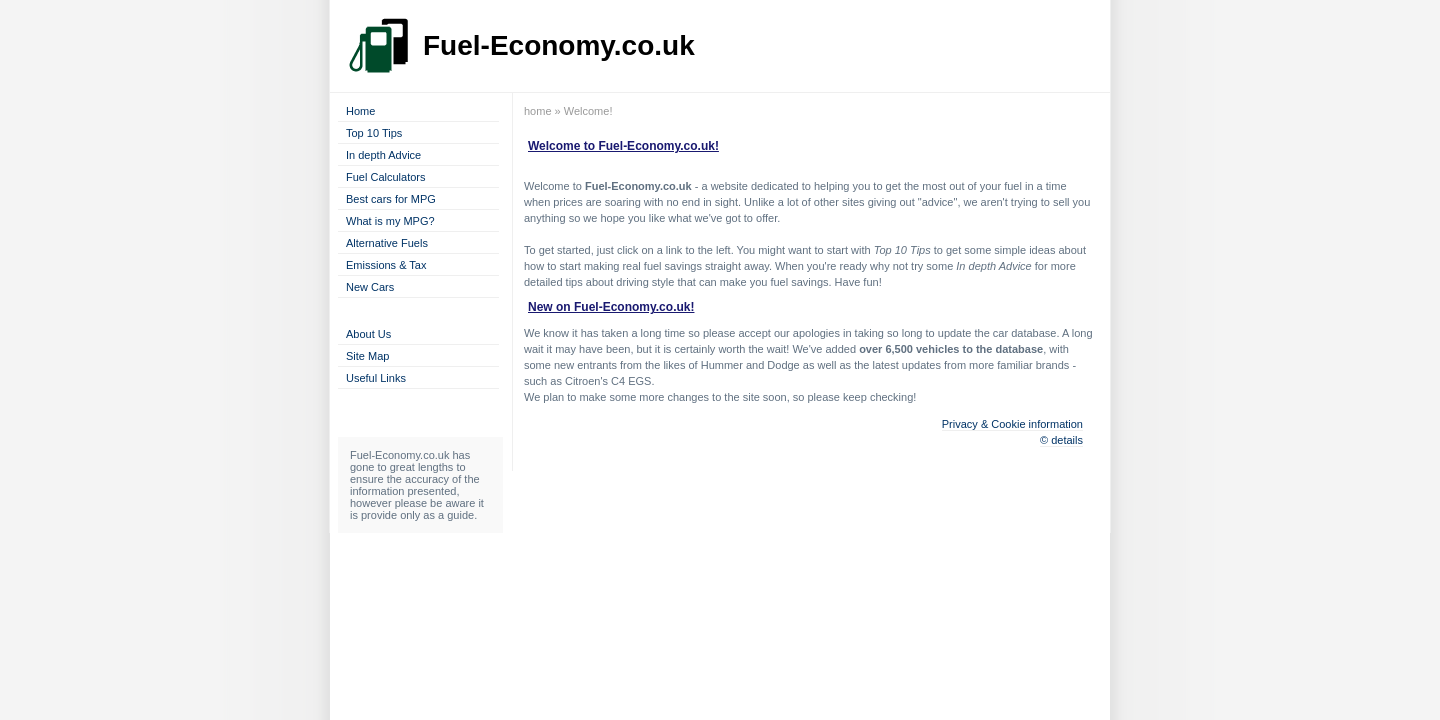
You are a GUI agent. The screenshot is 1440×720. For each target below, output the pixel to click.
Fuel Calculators (385, 177)
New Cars (370, 287)
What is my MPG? (390, 221)
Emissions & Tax (386, 265)
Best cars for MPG (391, 199)
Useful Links (376, 378)
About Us (368, 334)
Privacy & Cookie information (1012, 424)
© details (1061, 440)
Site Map (367, 356)
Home (360, 111)
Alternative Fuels (387, 243)
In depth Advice (383, 155)
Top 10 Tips (374, 133)
